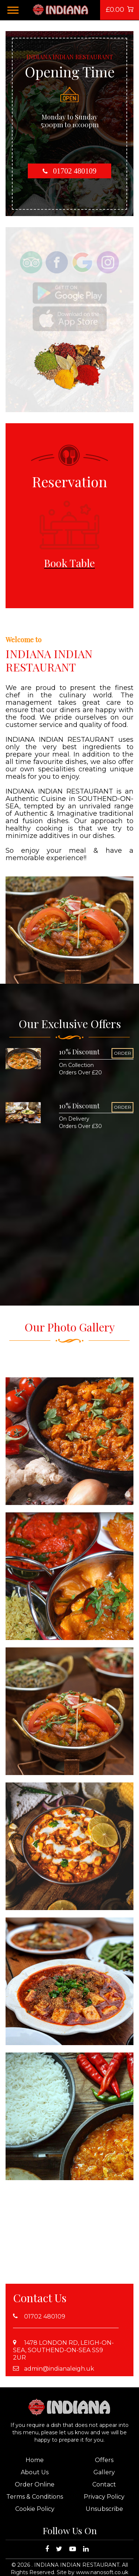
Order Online (34, 2484)
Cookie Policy (34, 2508)
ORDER (122, 1053)
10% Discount (79, 1051)
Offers (104, 2460)
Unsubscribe (104, 2508)
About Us (35, 2472)
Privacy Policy (104, 2496)
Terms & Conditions (34, 2496)
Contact (104, 2484)
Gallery (104, 2472)
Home (35, 2460)
